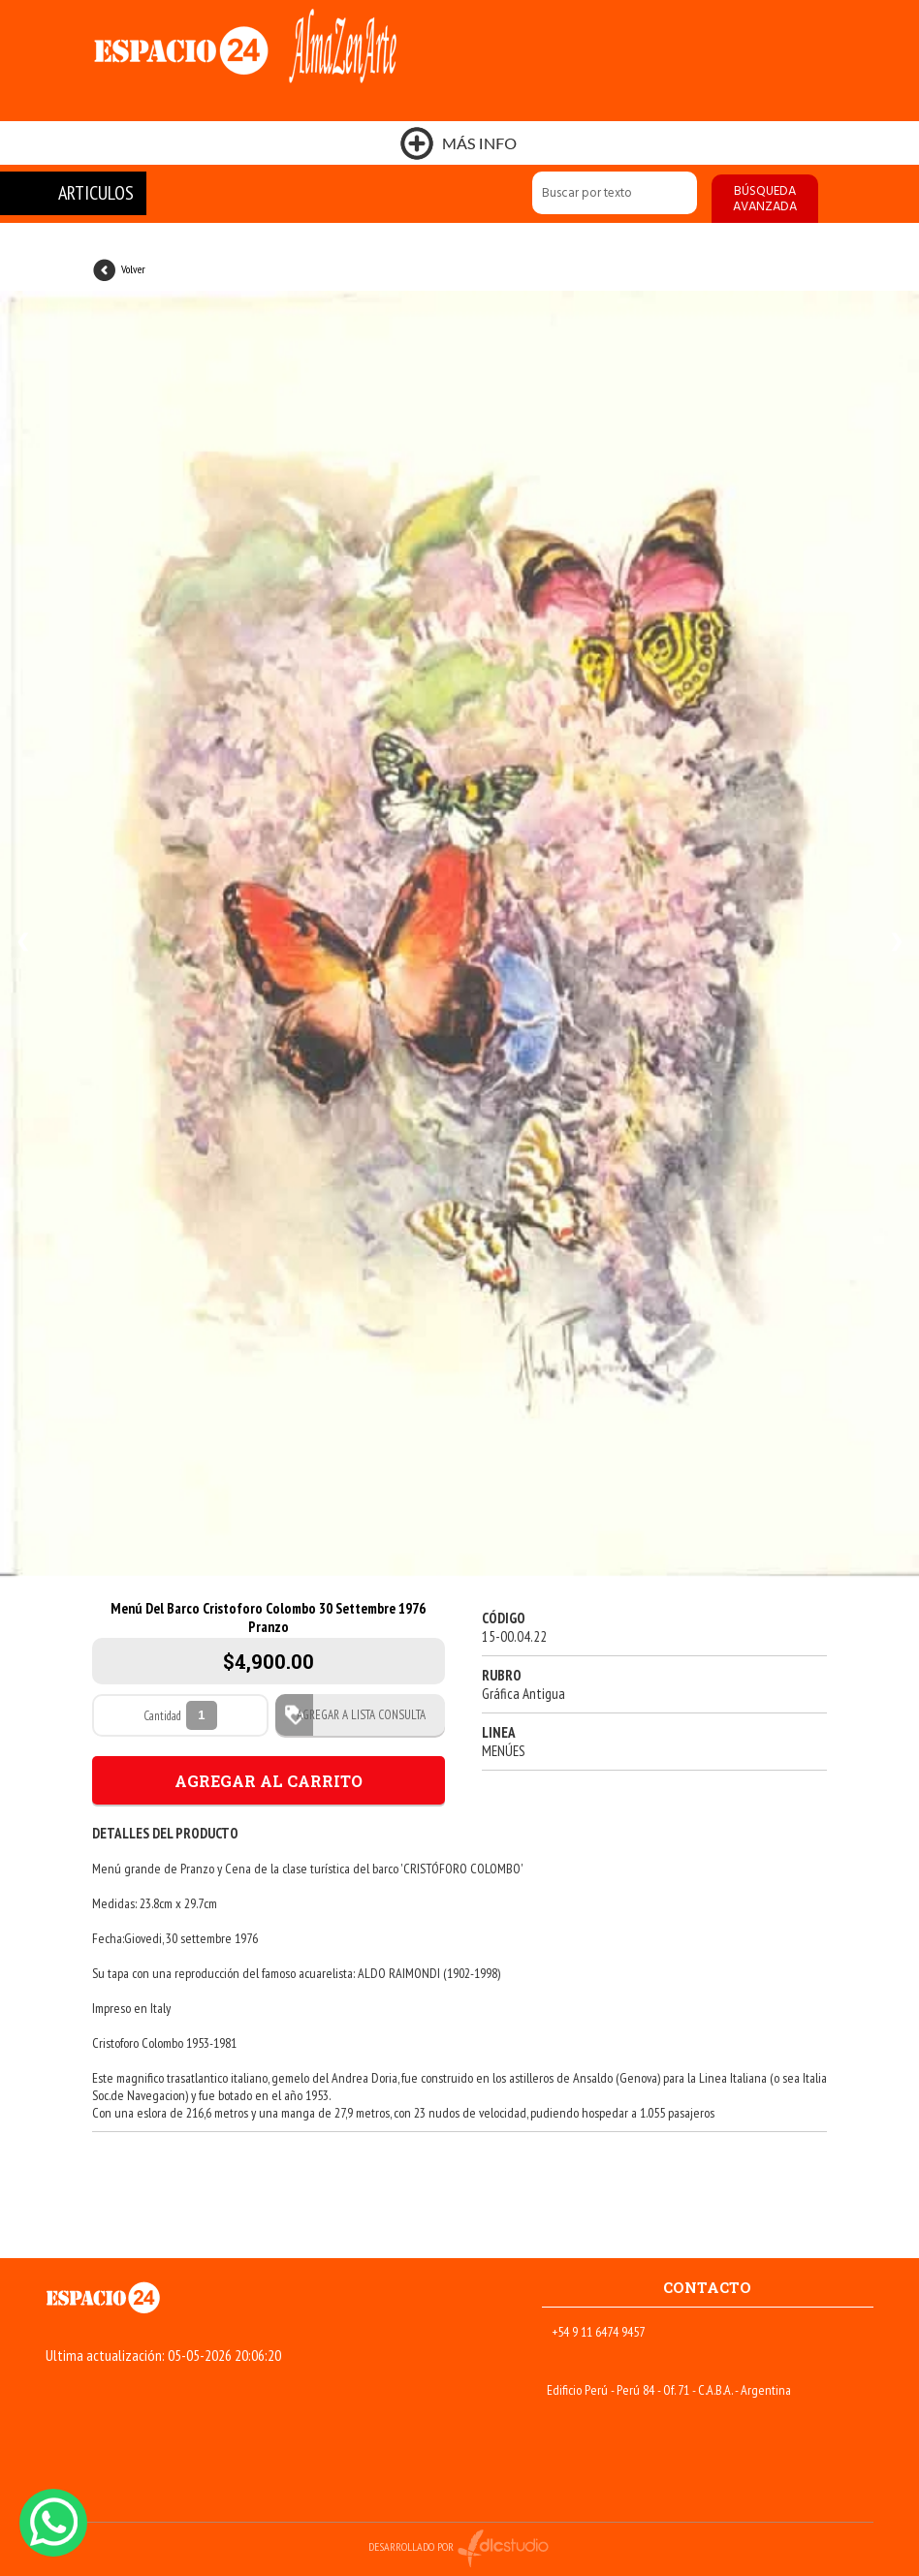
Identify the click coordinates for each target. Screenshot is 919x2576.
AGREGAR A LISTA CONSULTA (355, 1715)
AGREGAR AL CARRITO (268, 1781)
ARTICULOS (96, 192)
